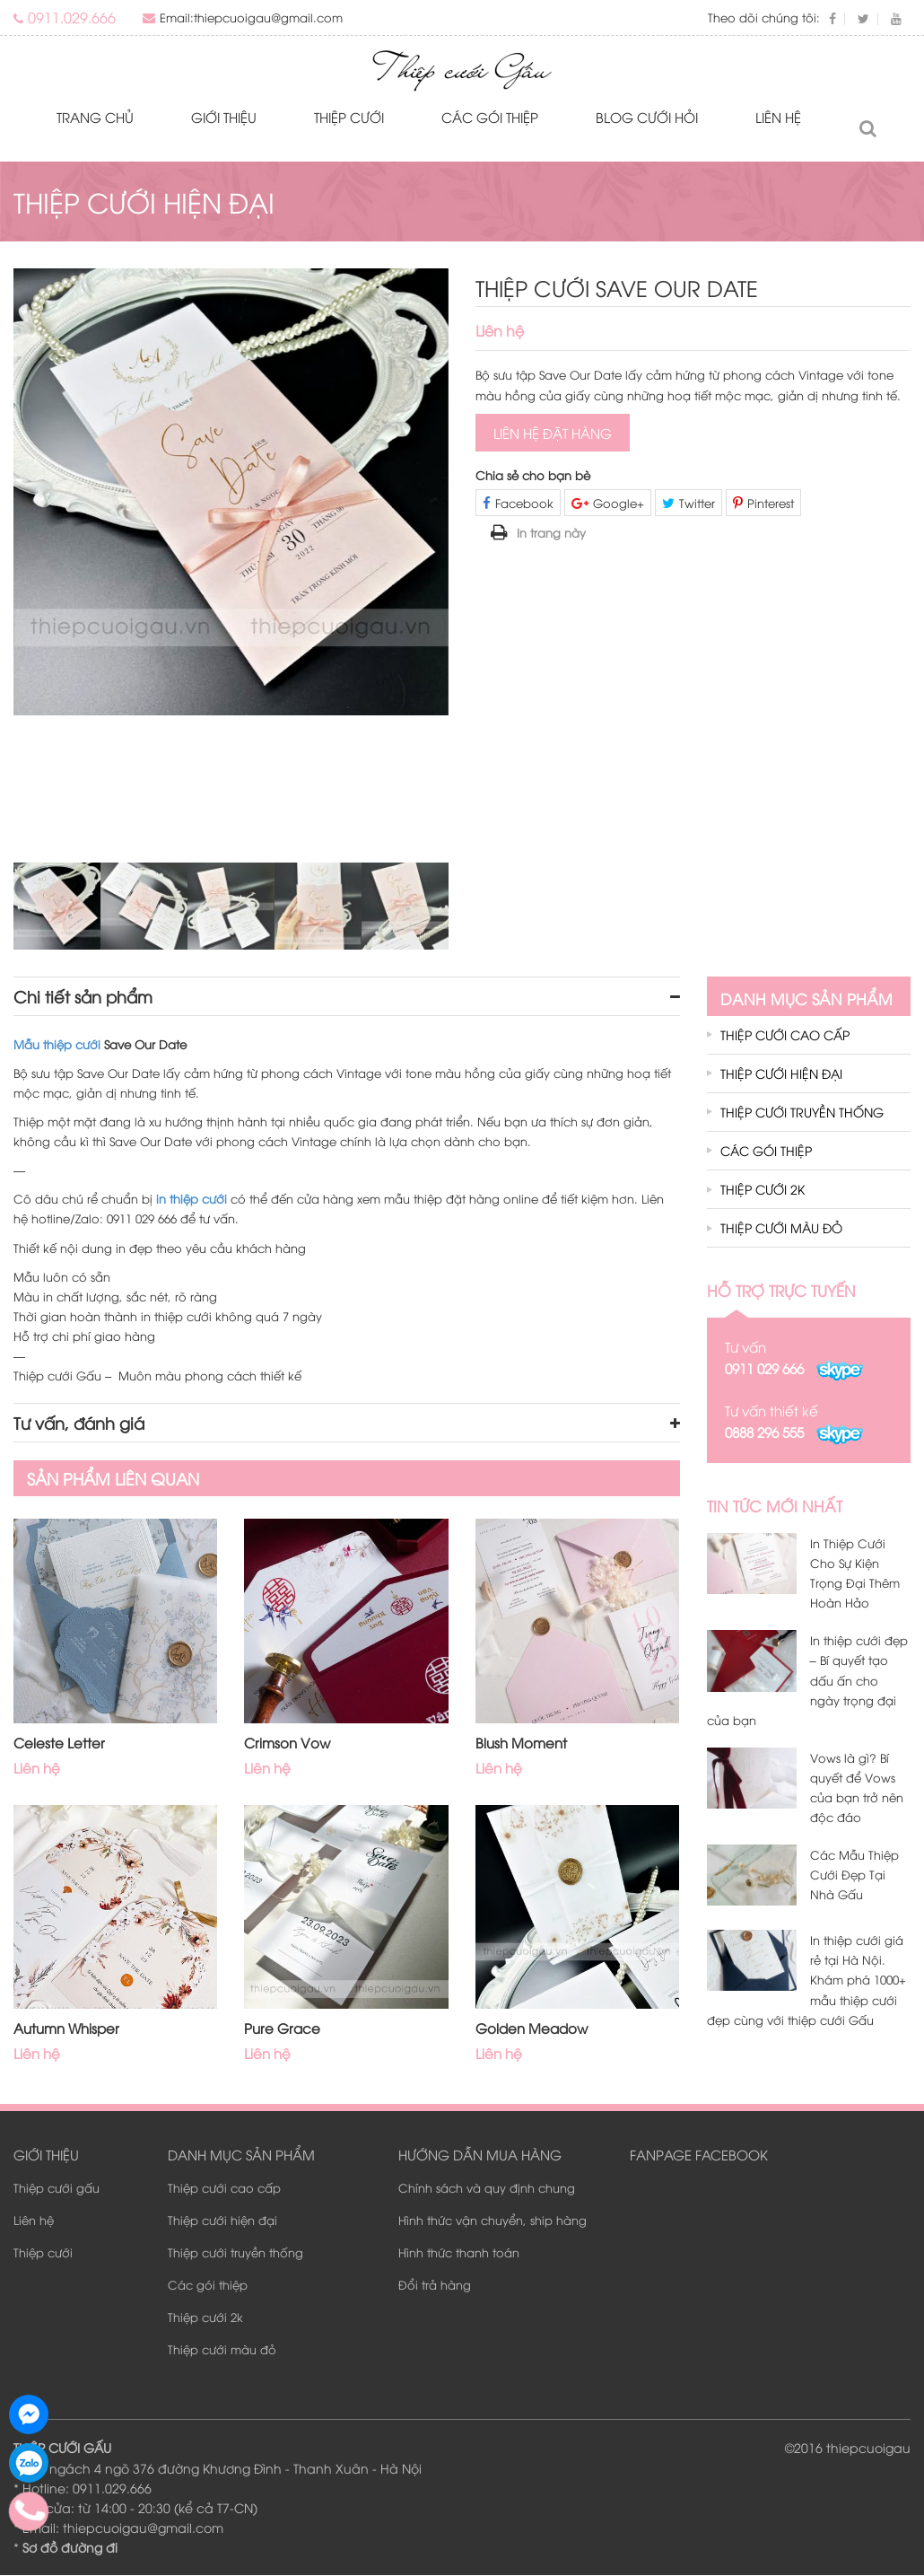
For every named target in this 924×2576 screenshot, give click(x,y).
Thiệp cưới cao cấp (785, 1035)
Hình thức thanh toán (458, 2253)
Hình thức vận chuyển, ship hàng (492, 2220)
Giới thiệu (224, 118)
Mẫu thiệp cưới (56, 1045)
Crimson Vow (287, 1743)
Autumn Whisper (66, 2028)
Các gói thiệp (489, 118)
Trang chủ (95, 118)
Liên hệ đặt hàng (552, 433)
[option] (231, 492)
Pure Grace (282, 2028)
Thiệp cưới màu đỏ (781, 1228)
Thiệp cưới (349, 118)
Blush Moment (521, 1743)
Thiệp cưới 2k (762, 1189)
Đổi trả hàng (434, 2285)
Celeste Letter (59, 1743)
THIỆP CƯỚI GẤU (62, 2448)
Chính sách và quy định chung (486, 2188)
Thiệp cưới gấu (56, 2188)
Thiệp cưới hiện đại (781, 1073)
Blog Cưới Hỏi (647, 118)
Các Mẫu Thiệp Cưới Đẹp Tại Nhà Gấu (854, 1875)
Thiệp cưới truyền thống (802, 1112)
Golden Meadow (531, 2028)
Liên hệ (778, 118)
